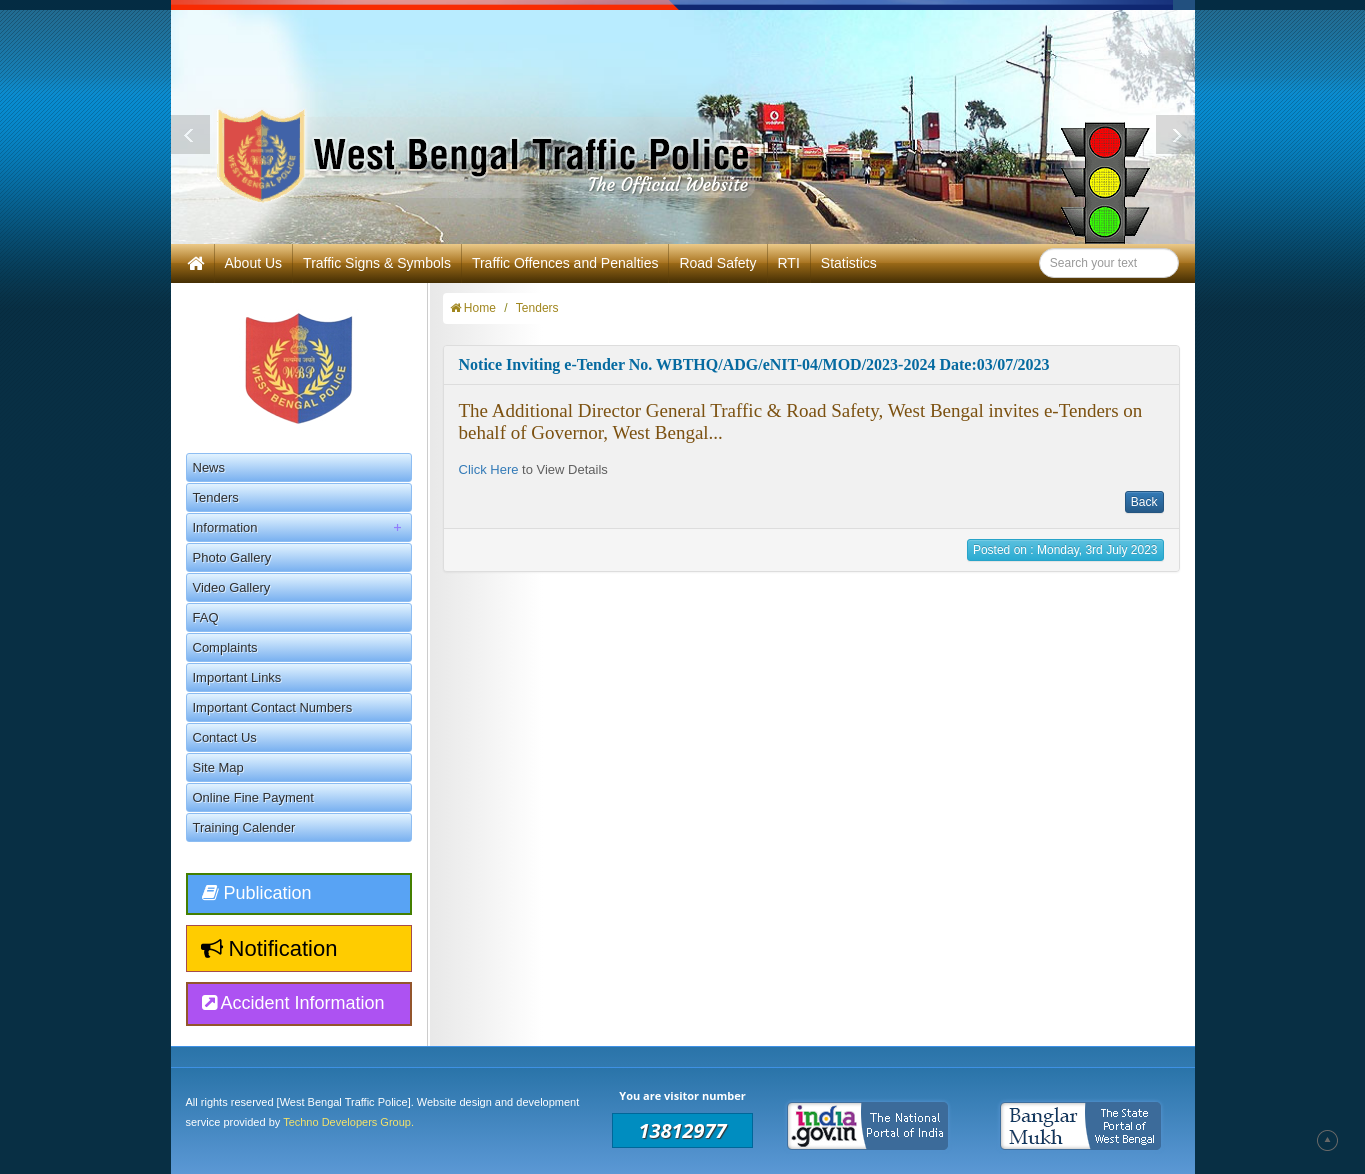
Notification (269, 948)
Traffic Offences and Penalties (565, 263)
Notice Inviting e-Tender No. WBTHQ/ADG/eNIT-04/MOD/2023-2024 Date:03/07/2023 (754, 364)
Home (473, 308)
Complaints (225, 647)
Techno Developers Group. (348, 1122)
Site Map (218, 767)
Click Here (489, 469)
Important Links (237, 677)
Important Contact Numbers (273, 707)
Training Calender (244, 827)
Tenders (216, 497)
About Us (254, 263)
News (209, 467)
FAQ (206, 617)
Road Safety (717, 263)
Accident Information (293, 1003)
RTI (789, 263)
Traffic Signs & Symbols (377, 263)
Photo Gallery (232, 557)
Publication (257, 893)
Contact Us (225, 737)
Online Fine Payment (253, 797)
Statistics (849, 263)
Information (302, 527)
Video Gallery (232, 587)
